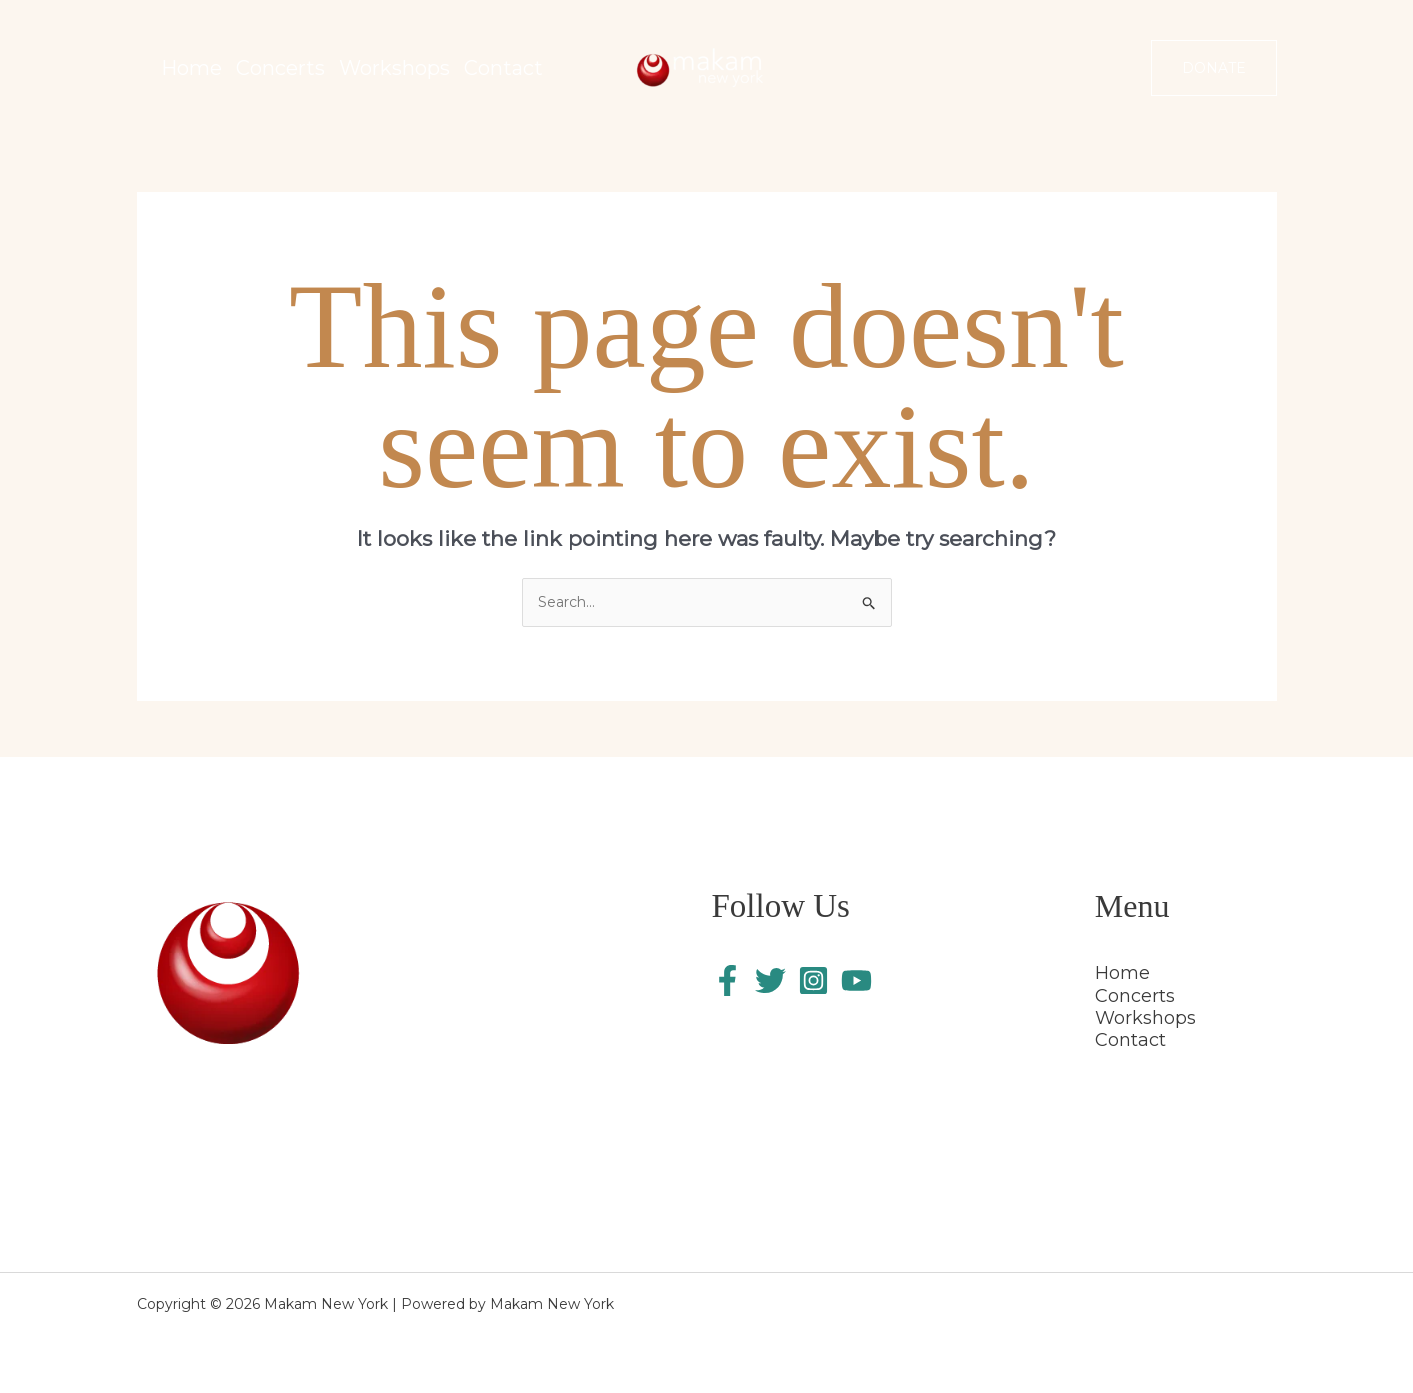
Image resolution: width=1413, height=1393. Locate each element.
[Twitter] (770, 980)
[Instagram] (813, 980)
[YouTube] (856, 980)
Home (1122, 973)
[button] (1214, 68)
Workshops (1145, 1018)
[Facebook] (727, 980)
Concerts (1135, 996)
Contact (1130, 1040)
